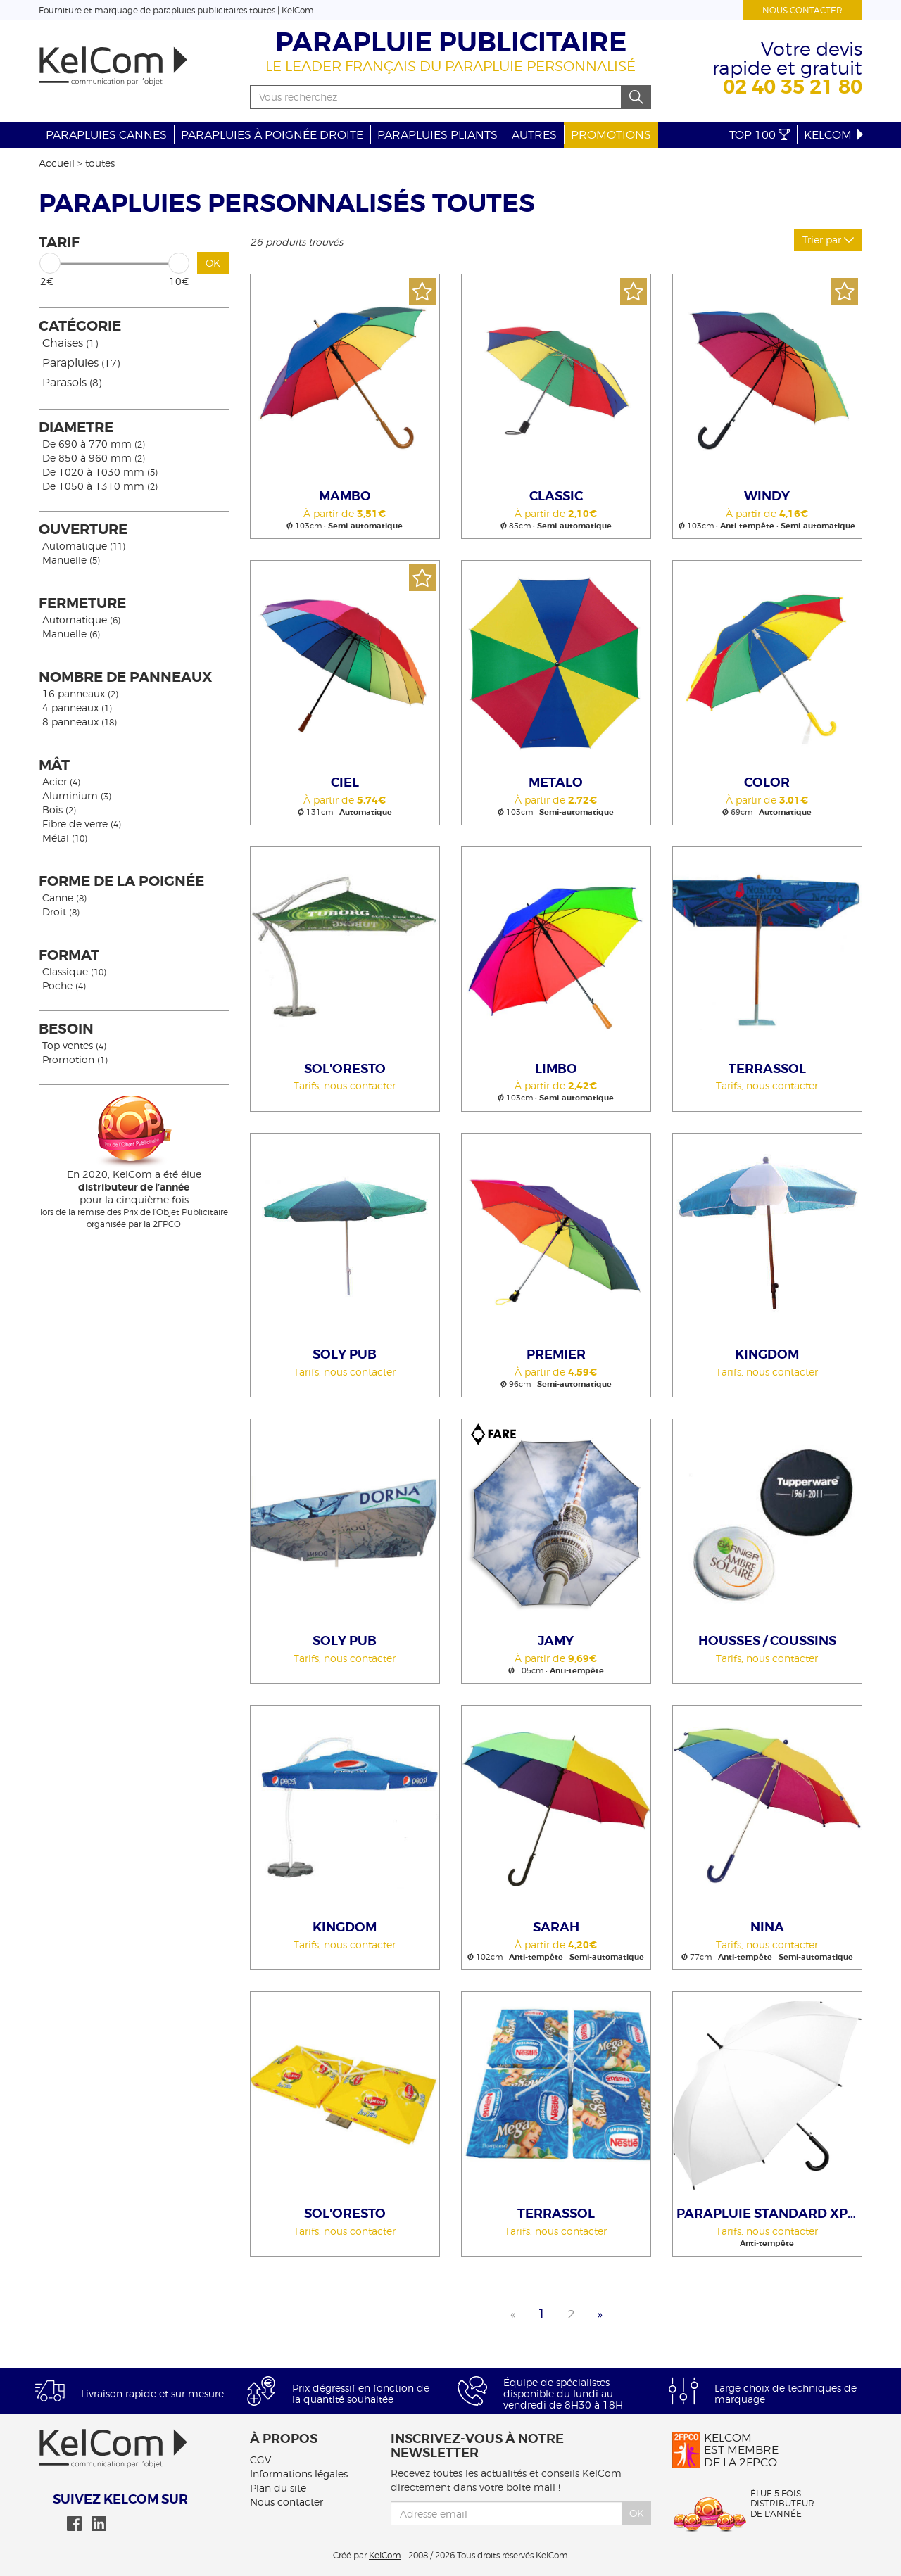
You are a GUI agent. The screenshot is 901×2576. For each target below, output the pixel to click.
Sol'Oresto (345, 1069)
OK (213, 263)
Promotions (611, 134)
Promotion (75, 1059)
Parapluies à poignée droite (272, 134)
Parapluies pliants (437, 134)
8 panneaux (79, 722)
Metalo (556, 782)
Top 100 (759, 134)
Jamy (556, 1641)
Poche (64, 985)
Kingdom (767, 1354)
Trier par (828, 240)
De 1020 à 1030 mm (100, 472)
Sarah (556, 1927)
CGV (260, 2460)
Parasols (71, 382)
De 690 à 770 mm (93, 444)
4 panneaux (77, 707)
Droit (61, 912)
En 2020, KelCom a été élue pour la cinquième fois (134, 1186)
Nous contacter (802, 10)
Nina (767, 1927)
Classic (556, 496)
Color (767, 782)
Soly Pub (345, 1354)
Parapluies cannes (106, 134)
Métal (64, 838)
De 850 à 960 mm (93, 458)
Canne (64, 897)
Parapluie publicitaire (450, 42)
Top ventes (74, 1045)
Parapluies (81, 362)
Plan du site (278, 2488)
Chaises (70, 343)
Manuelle (71, 560)
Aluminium (76, 795)
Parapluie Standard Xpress (769, 2214)
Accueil (57, 163)
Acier (61, 781)
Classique (74, 971)
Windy (767, 496)
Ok (636, 2513)
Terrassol (767, 1069)
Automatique (83, 546)
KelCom (835, 134)
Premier (556, 1354)
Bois (59, 810)
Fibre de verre (81, 824)
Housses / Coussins (767, 1641)
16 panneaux (80, 693)
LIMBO (556, 1069)
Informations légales (299, 2474)
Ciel (345, 782)
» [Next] (600, 2314)
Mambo (345, 496)
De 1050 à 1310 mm (100, 486)
